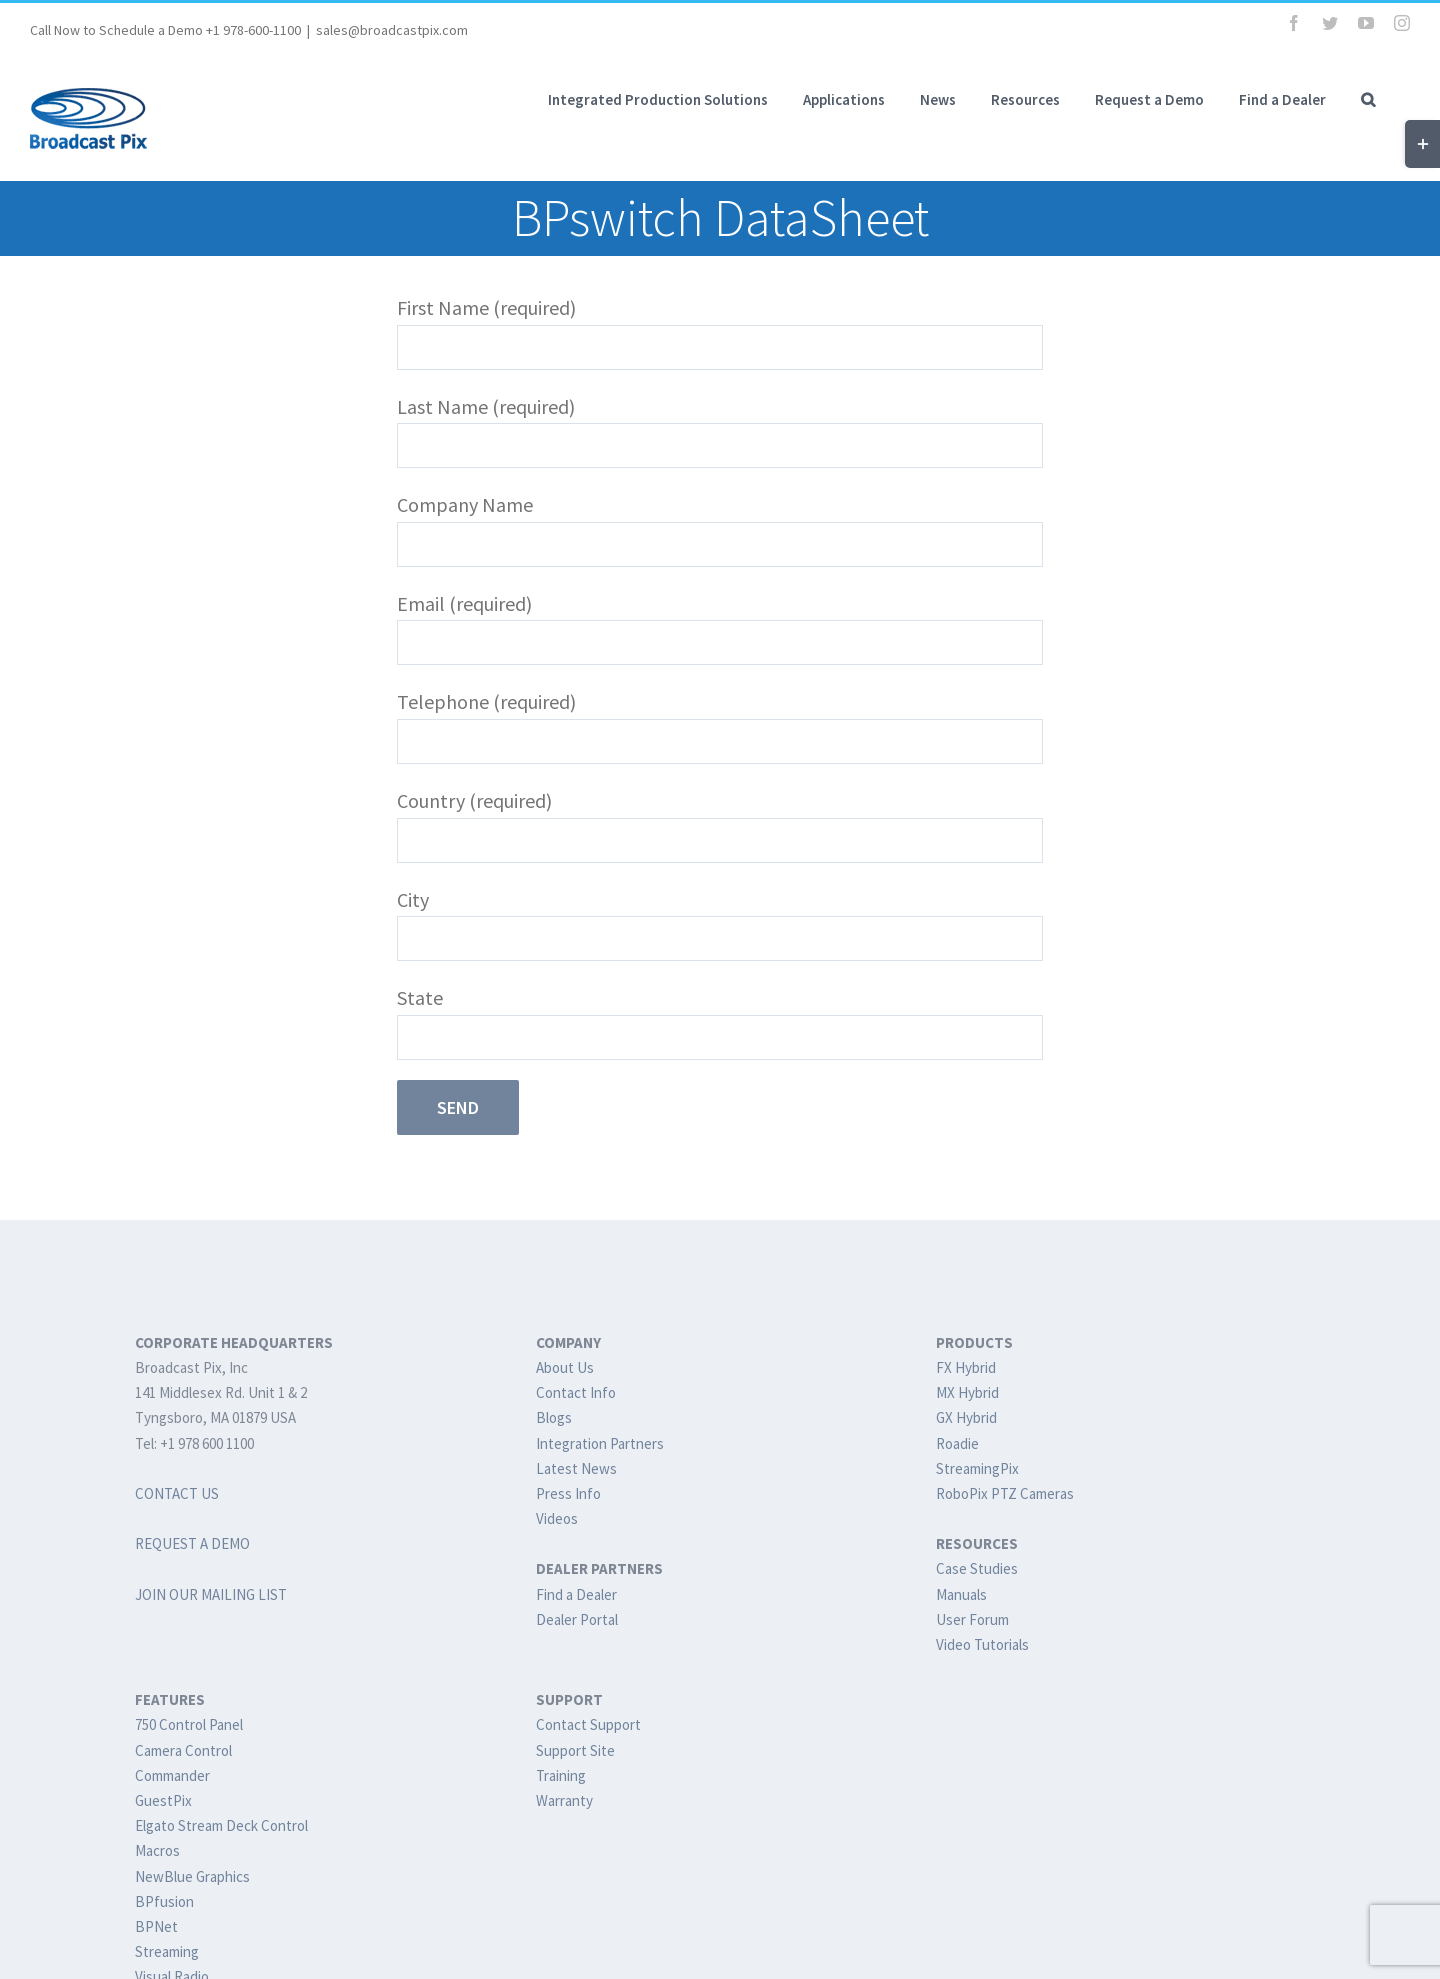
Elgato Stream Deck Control (221, 1825)
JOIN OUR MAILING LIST (211, 1594)
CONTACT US (177, 1493)
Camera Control (183, 1750)
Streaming (167, 1951)
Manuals (961, 1594)
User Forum (972, 1619)
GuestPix (163, 1800)
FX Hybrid (966, 1367)
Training (561, 1775)
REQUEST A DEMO (192, 1543)
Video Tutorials (982, 1644)
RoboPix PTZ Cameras (1005, 1493)
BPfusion (164, 1901)
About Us (565, 1367)
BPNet (156, 1926)
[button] (1368, 99)
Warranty (564, 1800)
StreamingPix (977, 1468)
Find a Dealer (576, 1594)
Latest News (576, 1468)
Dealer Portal (577, 1619)
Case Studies (977, 1568)
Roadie (957, 1443)
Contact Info (576, 1392)
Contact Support (588, 1724)
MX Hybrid (967, 1392)
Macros (157, 1850)
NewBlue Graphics (192, 1876)
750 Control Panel (189, 1724)
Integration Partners (600, 1443)
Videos (557, 1518)
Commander (172, 1775)
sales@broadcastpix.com (392, 30)
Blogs (554, 1417)
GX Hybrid (966, 1417)
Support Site (575, 1750)
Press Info (568, 1493)
